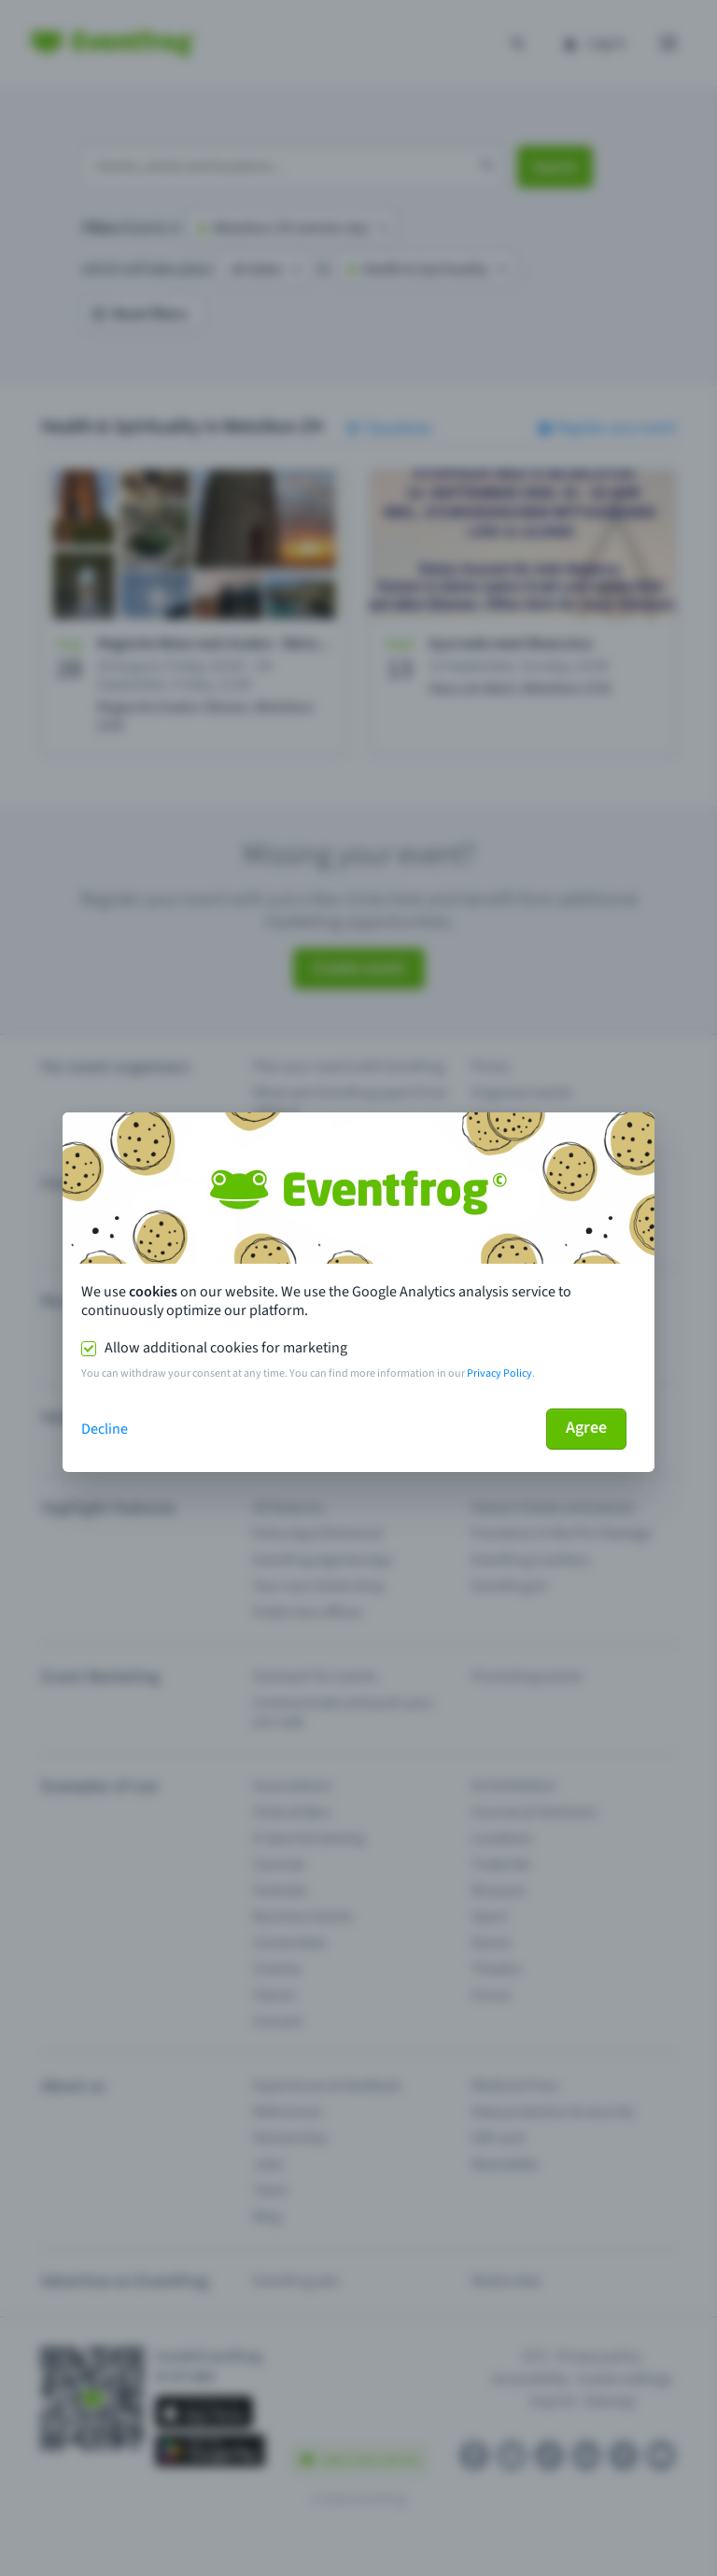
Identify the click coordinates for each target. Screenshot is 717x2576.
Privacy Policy (499, 1373)
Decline (104, 1429)
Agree (586, 1427)
